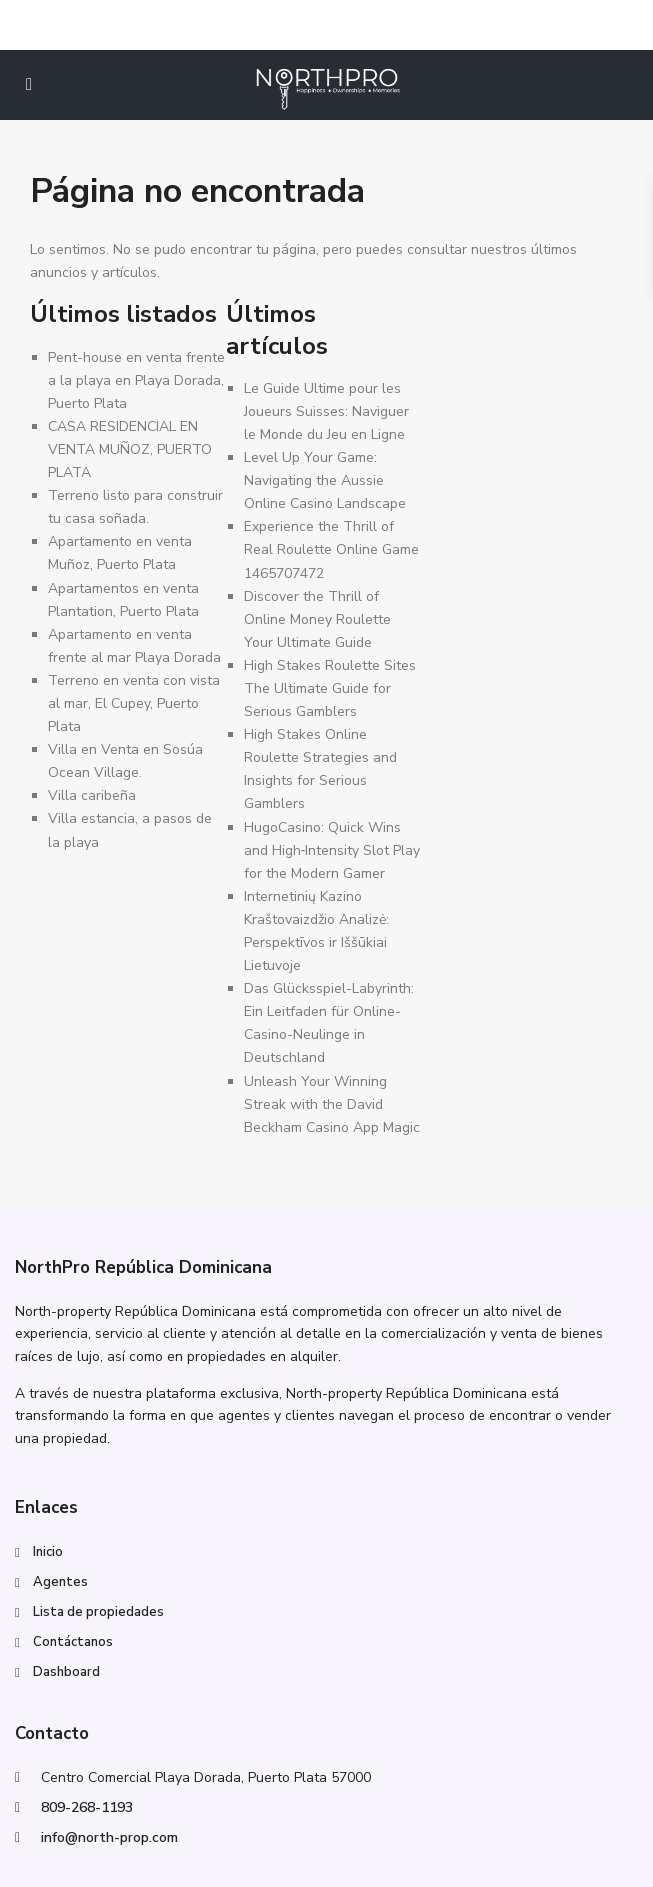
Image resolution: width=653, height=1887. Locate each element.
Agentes (60, 1582)
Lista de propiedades (98, 1612)
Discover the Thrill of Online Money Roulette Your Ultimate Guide (317, 619)
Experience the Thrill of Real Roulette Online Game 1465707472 (331, 549)
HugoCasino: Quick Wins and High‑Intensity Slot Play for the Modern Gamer (332, 850)
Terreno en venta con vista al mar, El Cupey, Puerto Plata (134, 703)
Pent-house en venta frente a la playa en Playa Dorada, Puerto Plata (136, 380)
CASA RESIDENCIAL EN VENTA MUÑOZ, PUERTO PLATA (130, 449)
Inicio (48, 1552)
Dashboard (66, 1672)
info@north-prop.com (109, 1837)
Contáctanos (73, 1642)
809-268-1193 (87, 1807)
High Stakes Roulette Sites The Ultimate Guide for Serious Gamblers (330, 688)
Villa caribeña (92, 795)
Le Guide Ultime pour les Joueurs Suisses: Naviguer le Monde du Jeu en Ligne (326, 411)
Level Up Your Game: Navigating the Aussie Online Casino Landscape (325, 480)
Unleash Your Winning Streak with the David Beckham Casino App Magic (332, 1104)
